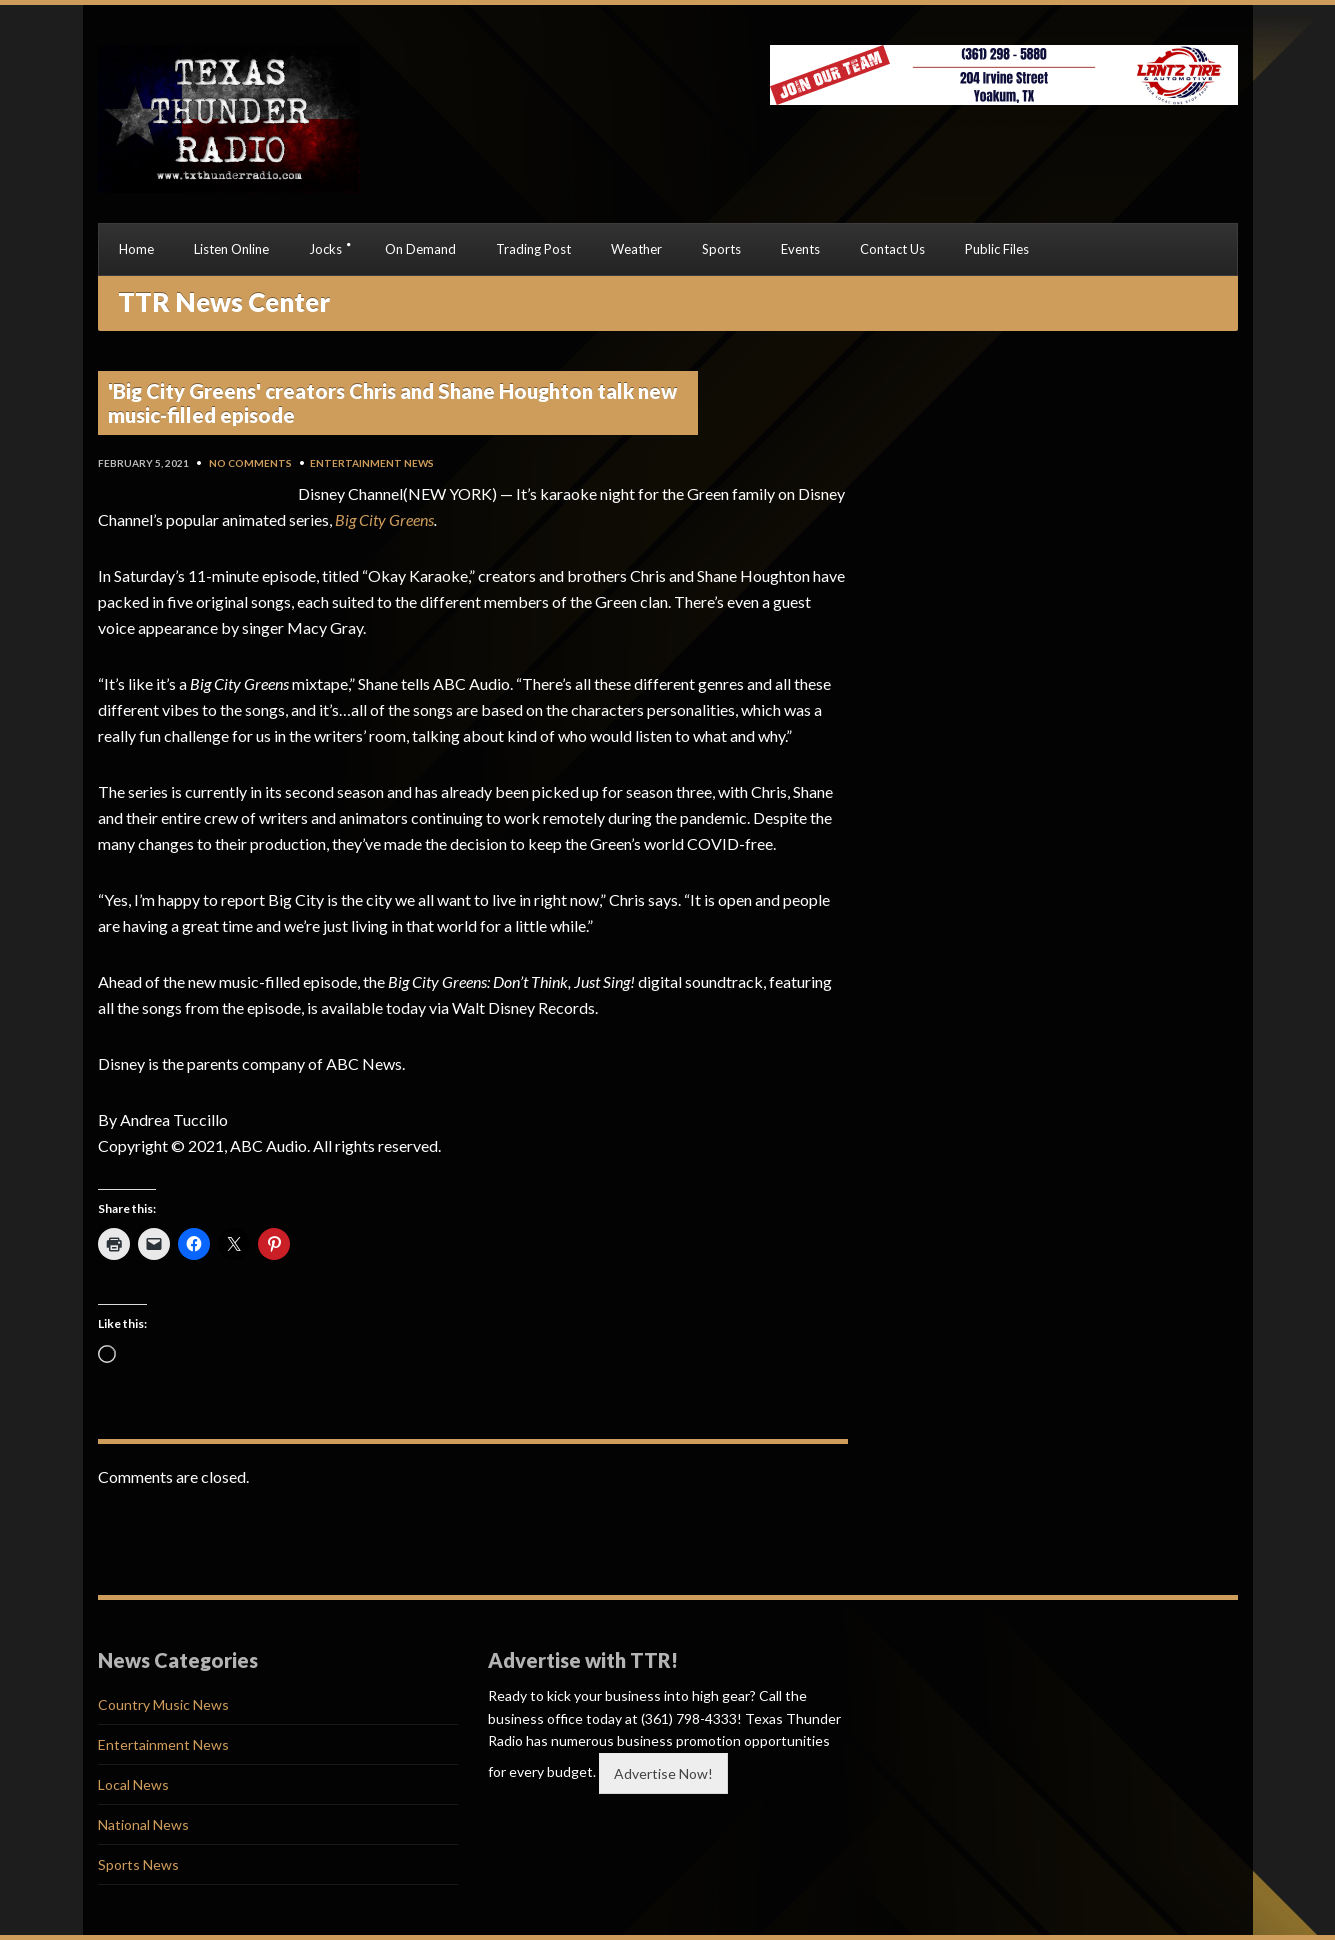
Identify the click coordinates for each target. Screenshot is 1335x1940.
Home (136, 249)
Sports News (138, 1864)
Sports (721, 249)
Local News (133, 1784)
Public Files (997, 249)
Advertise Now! (663, 1773)
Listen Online (231, 249)
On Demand (420, 249)
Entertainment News (372, 463)
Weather (636, 249)
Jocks (325, 249)
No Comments (250, 463)
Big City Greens (384, 519)
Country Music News (163, 1704)
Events (800, 249)
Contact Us (892, 249)
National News (143, 1824)
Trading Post (533, 249)
